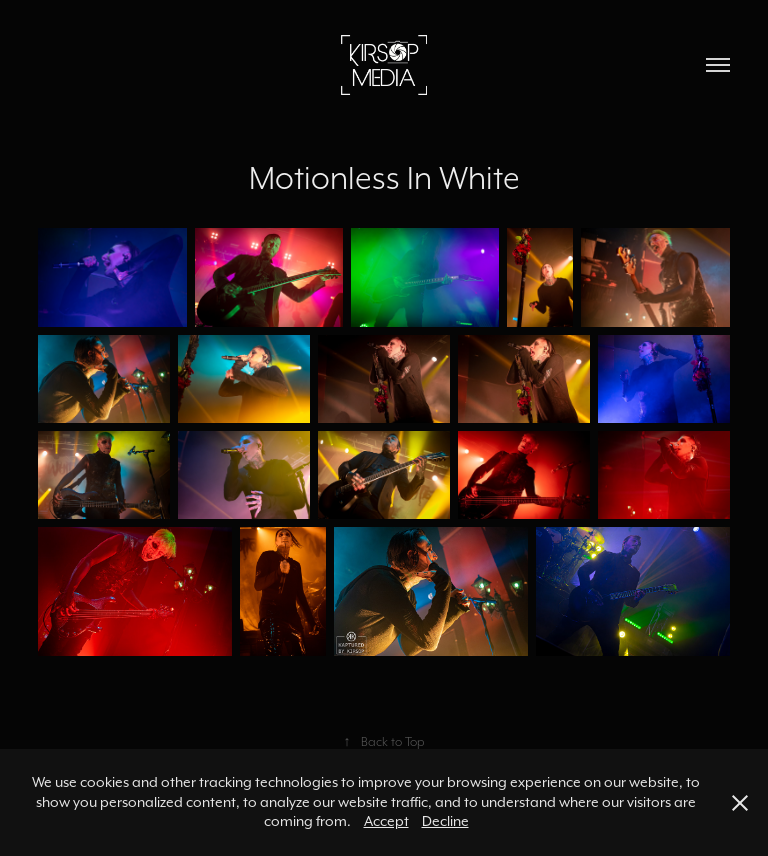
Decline (445, 821)
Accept (386, 821)
